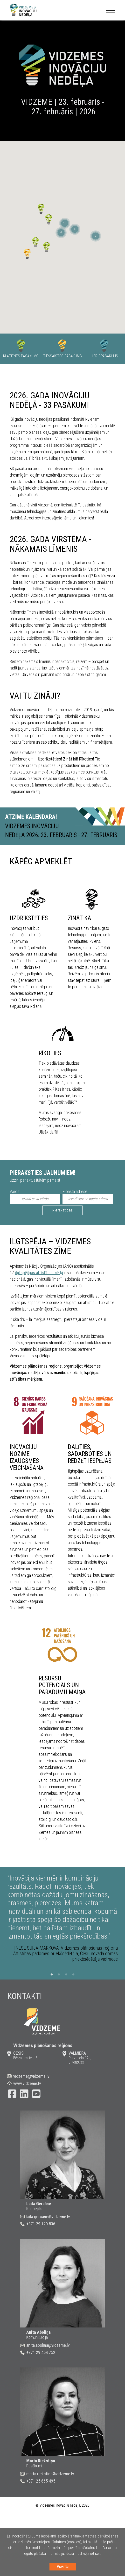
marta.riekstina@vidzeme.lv (50, 2473)
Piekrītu (63, 2566)
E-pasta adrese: (75, 1191)
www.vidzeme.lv (27, 2083)
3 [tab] (66, 1974)
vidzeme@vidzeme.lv (31, 2076)
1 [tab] (51, 1974)
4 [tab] (73, 1974)
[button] (41, 209)
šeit (98, 2553)
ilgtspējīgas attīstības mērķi (39, 1272)
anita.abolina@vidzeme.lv (48, 2345)
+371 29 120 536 (40, 2223)
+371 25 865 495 (40, 2481)
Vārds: (15, 1191)
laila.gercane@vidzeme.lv (48, 2216)
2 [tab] (58, 1974)
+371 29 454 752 (40, 2352)
